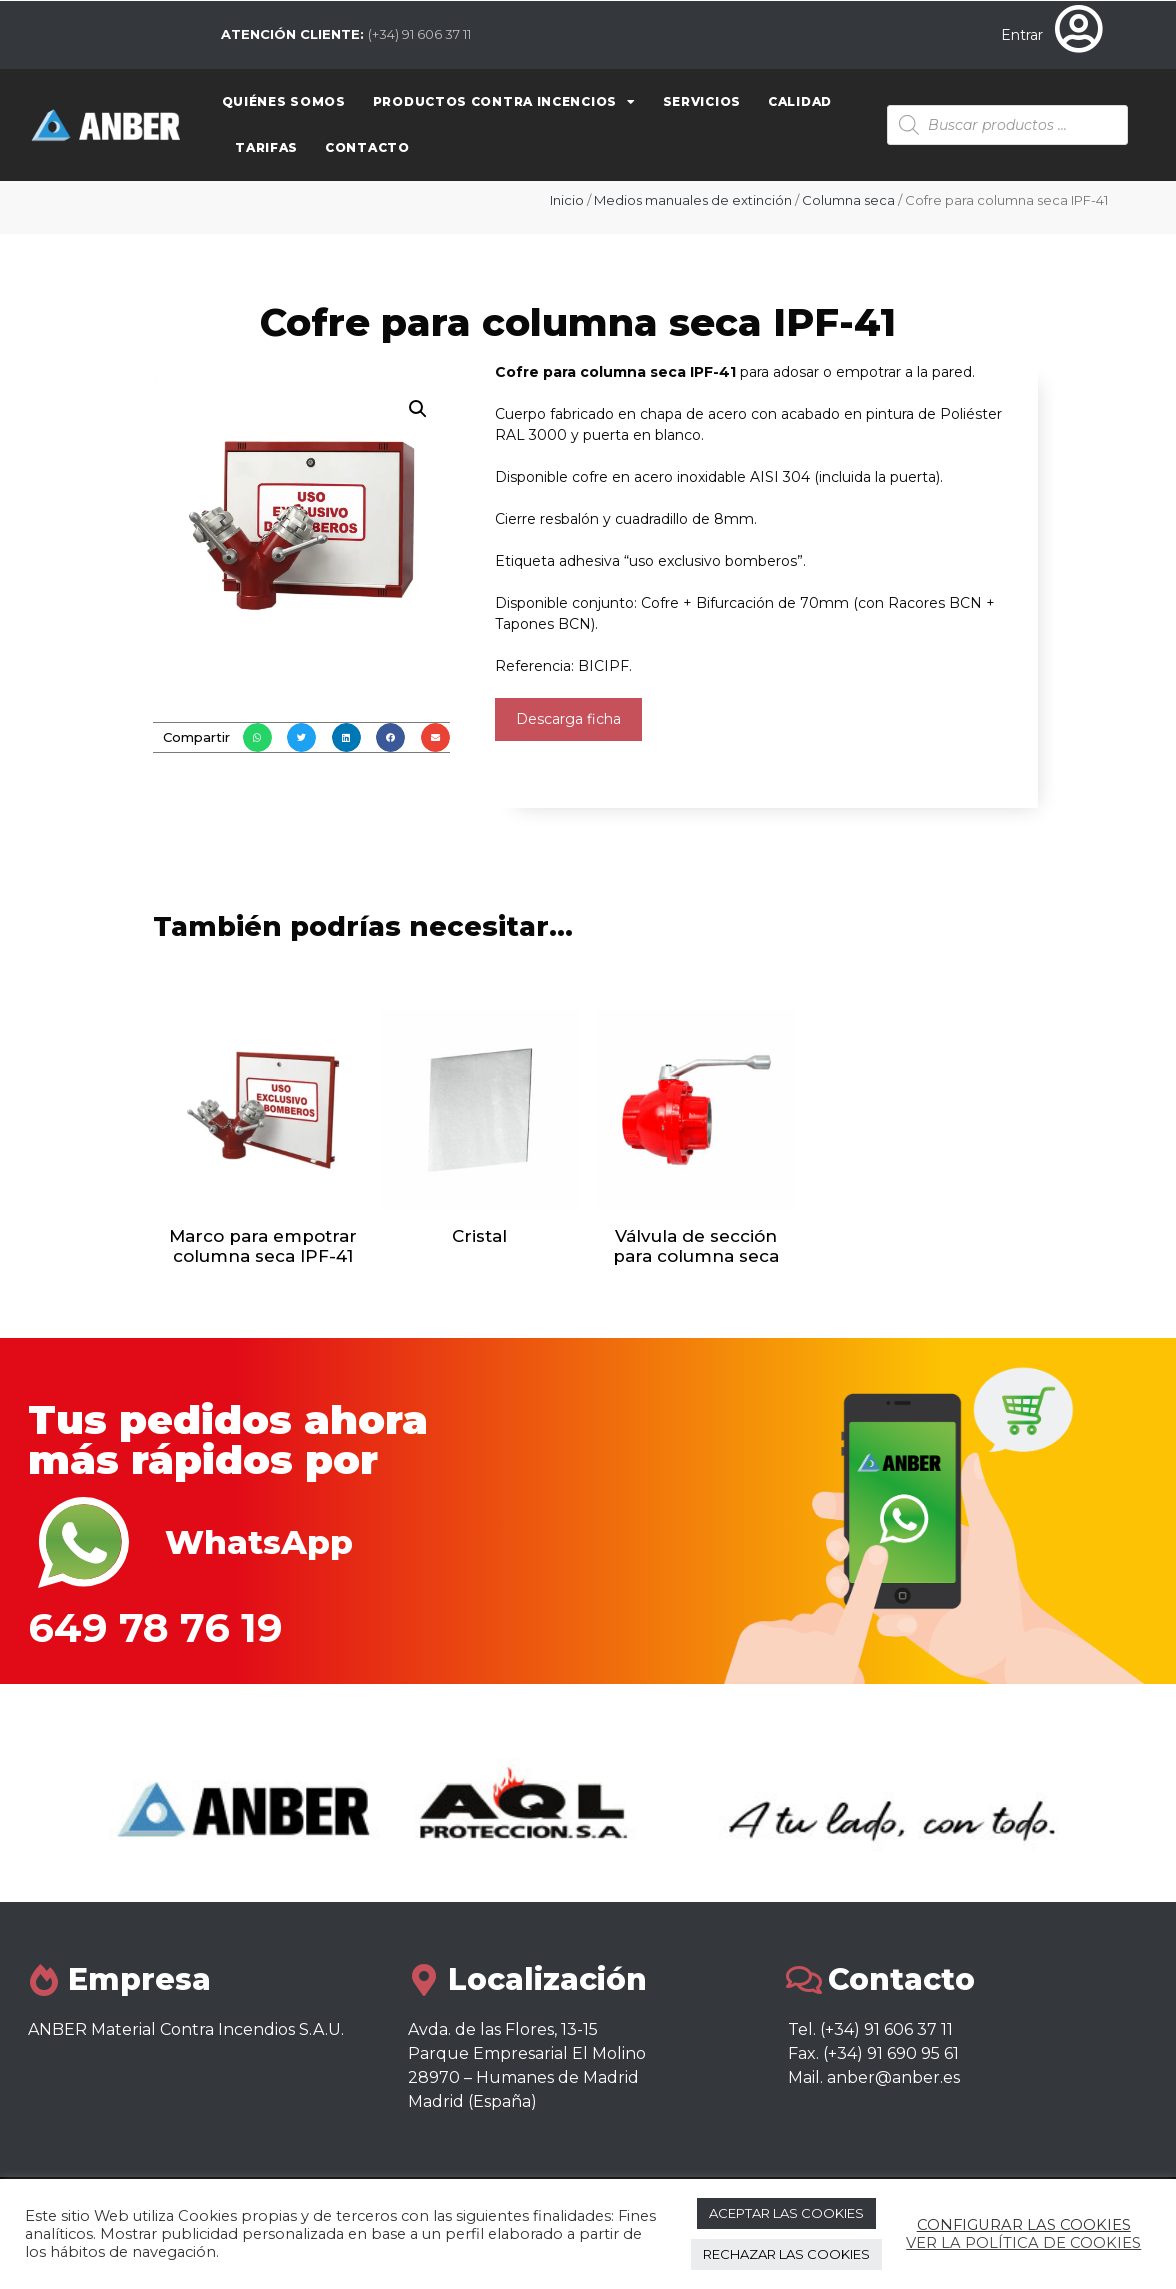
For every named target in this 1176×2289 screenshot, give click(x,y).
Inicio (567, 200)
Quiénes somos (284, 101)
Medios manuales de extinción (693, 200)
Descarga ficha (568, 719)
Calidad (800, 101)
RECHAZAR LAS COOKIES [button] (786, 2254)
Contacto (367, 147)
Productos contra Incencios (504, 102)
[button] (257, 737)
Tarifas (266, 147)
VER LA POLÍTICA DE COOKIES (1023, 2243)
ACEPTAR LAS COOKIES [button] (786, 2213)
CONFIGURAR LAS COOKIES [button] (1024, 2225)
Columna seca (848, 200)
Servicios (702, 101)
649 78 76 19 (155, 1627)
